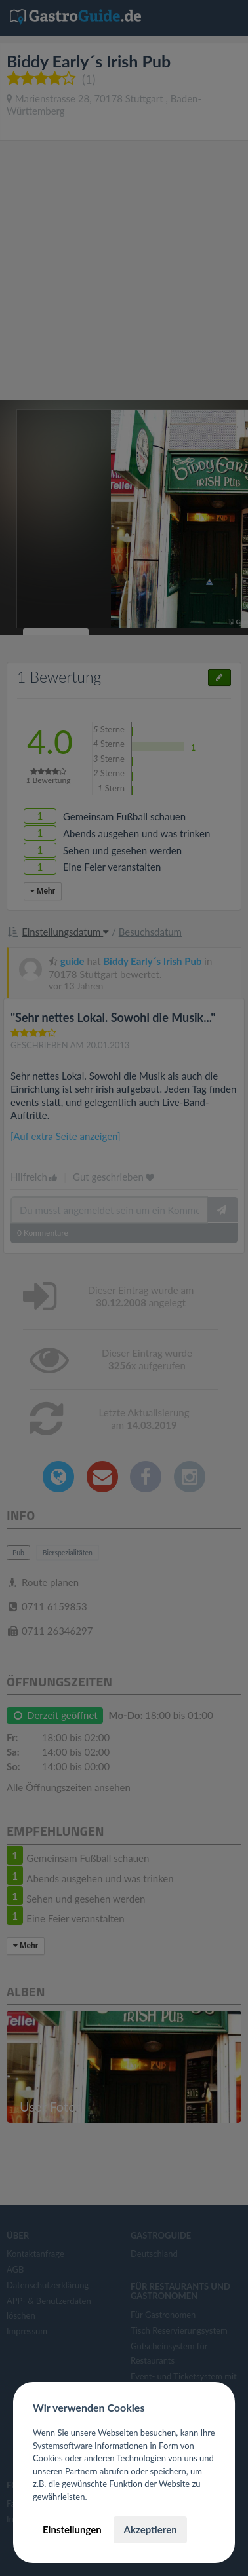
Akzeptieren (149, 2529)
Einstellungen (72, 2529)
